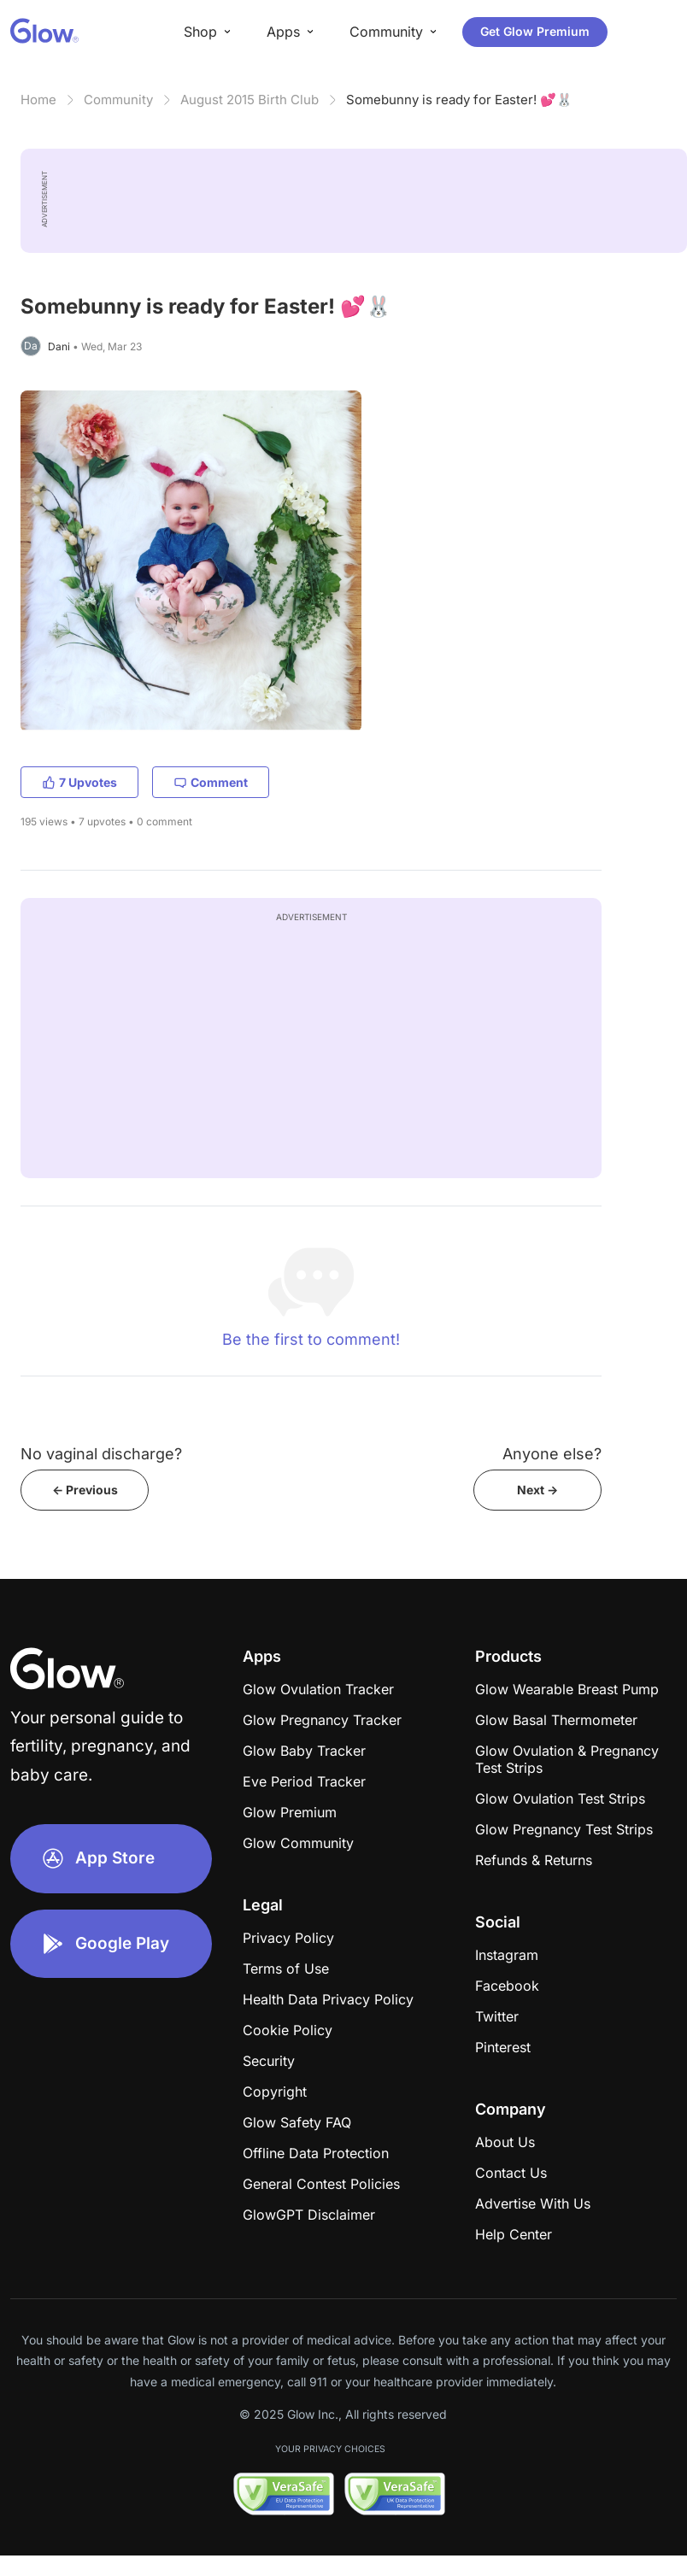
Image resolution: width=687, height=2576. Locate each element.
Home (38, 99)
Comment (210, 782)
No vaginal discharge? (101, 1454)
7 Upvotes (79, 782)
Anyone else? (552, 1454)
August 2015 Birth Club (249, 99)
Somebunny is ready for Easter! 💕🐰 (459, 99)
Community (118, 99)
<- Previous (85, 1489)
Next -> (537, 1489)
